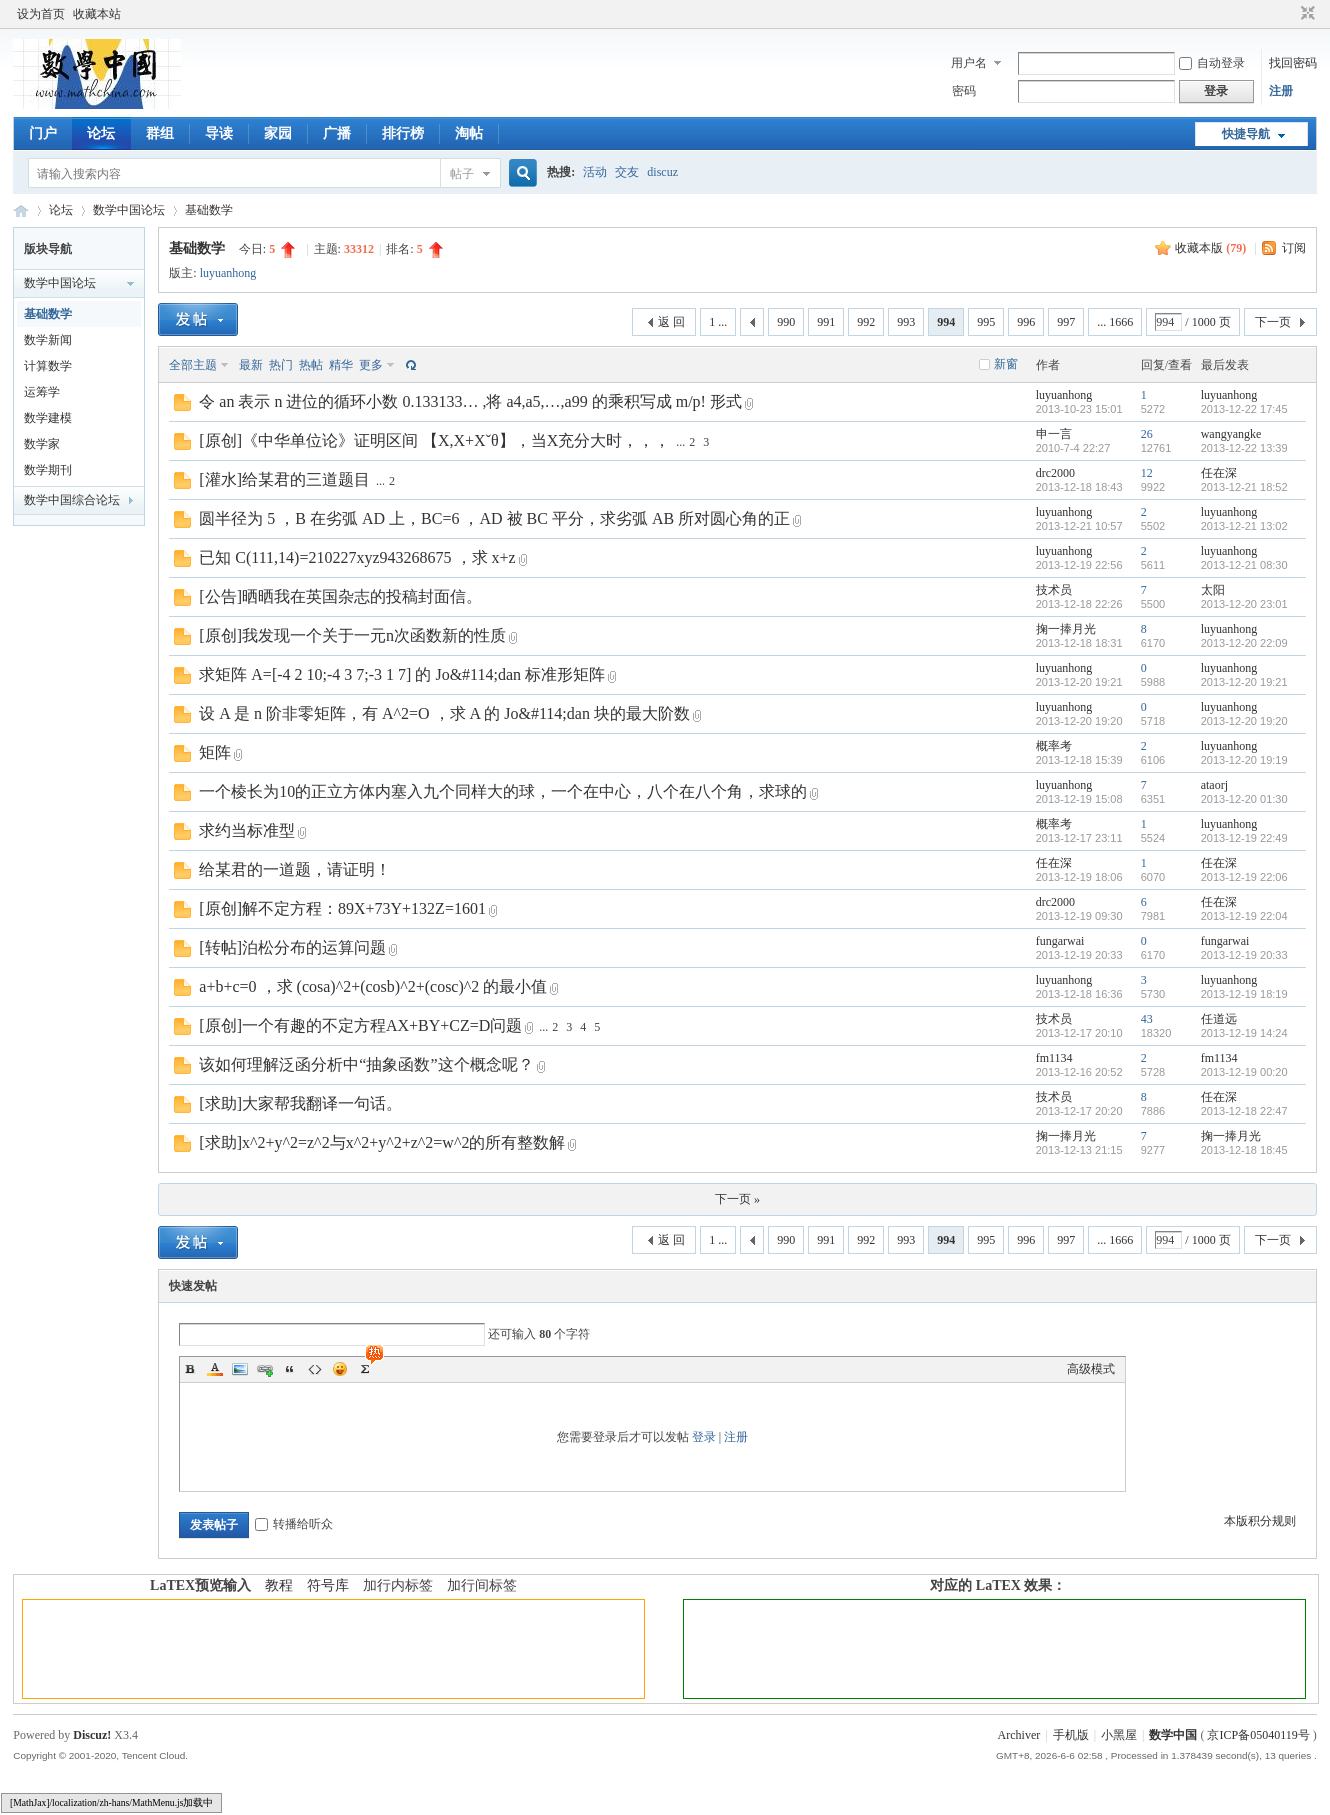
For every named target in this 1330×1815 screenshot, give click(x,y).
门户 (43, 133)
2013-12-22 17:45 (1244, 409)
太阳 (1213, 590)
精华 (341, 365)
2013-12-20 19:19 (1244, 760)
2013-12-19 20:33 (1244, 955)
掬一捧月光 (1066, 629)
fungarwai (1060, 941)
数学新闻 (48, 340)
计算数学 (48, 366)
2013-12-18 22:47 (1244, 1111)
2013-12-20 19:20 (1244, 721)
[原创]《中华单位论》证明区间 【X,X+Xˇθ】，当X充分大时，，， (434, 440)
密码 (964, 91)
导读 (219, 133)
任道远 (1219, 1019)
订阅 (1294, 248)
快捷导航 (1246, 134)
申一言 (1054, 434)
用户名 (969, 63)
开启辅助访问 (1289, 14)
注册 (1281, 91)
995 (986, 322)
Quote (290, 1369)
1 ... (718, 322)
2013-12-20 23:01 (1244, 604)
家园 (278, 133)
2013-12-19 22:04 (1244, 916)
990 (786, 322)
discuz (662, 172)
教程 (279, 1585)
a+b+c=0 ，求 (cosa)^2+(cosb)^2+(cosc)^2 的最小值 (373, 986)
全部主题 (193, 365)
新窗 (1006, 364)
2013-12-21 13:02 (1244, 526)
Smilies (340, 1369)
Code (315, 1369)
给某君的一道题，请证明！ (295, 869)
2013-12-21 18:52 (1244, 487)
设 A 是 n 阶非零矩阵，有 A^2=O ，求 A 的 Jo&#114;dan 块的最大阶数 (444, 713)
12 (1147, 473)
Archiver (1019, 1735)
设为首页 (41, 14)
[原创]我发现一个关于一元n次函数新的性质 (352, 635)
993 (906, 322)
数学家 (42, 444)
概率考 (1054, 746)
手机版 (1071, 1735)
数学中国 (21, 210)
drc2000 (1055, 473)
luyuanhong (228, 273)
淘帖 (469, 133)
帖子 (462, 174)
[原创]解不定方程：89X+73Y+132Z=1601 (342, 908)
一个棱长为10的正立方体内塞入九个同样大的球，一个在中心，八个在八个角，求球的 (503, 791)
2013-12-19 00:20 (1244, 1072)
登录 (704, 1437)
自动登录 (1212, 63)
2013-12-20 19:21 (1244, 682)
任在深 (1219, 473)
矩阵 (215, 752)
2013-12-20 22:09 (1244, 643)
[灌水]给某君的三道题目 (284, 479)
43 (1147, 1019)
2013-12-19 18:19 (1244, 994)
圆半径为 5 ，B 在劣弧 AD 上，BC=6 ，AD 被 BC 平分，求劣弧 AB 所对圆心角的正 (494, 518)
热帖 (311, 365)
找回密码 (1293, 63)
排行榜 (403, 133)
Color (215, 1369)
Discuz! (92, 1735)
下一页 (1273, 322)
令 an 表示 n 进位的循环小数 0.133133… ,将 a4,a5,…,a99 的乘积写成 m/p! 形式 (470, 401)
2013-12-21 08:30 (1244, 565)
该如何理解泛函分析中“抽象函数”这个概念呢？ (366, 1064)
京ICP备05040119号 (1258, 1735)
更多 (371, 365)
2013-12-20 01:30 (1244, 799)
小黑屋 (1119, 1735)
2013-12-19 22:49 (1244, 838)
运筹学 (42, 392)
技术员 (1054, 590)
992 (866, 322)
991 (826, 322)
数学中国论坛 (129, 210)
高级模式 (1091, 1369)
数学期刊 (48, 470)
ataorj (1214, 785)
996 (1026, 322)
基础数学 (209, 210)
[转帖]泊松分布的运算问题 (292, 947)
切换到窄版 (1305, 14)
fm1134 (1054, 1058)
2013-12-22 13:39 (1244, 448)
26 (1147, 434)
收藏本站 (97, 14)
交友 (627, 172)
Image (240, 1369)
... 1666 (1115, 322)
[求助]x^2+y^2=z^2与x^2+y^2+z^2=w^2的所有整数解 (382, 1142)
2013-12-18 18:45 (1244, 1150)
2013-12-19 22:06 (1244, 877)
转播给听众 (294, 1524)
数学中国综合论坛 (72, 500)
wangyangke (1231, 434)
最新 (251, 365)
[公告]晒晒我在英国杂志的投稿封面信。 (340, 596)
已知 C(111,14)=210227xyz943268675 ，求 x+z (357, 557)
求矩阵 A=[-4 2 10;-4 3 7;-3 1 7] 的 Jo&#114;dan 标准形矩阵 (402, 674)
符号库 (328, 1585)
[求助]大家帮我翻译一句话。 (300, 1103)
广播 (337, 133)
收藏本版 (1210, 248)
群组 (160, 133)
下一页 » (737, 1199)
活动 (595, 172)
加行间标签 (482, 1585)
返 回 (671, 322)
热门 (281, 365)
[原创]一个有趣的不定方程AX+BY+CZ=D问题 (360, 1025)
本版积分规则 (1260, 1521)
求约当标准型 (247, 830)
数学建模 (48, 418)
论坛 (101, 133)
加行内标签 (398, 1585)
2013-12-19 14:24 (1244, 1033)
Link (265, 1369)
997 (1066, 322)
